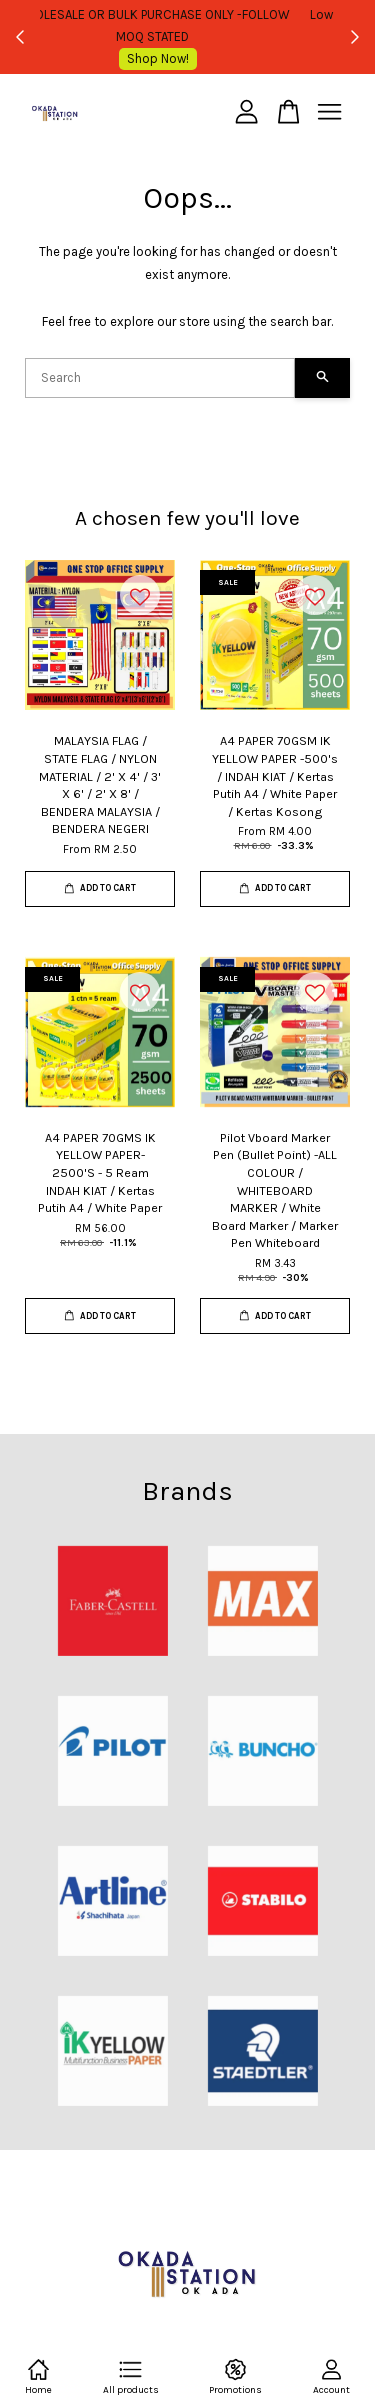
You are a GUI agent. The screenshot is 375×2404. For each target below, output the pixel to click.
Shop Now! (193, 58)
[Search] (160, 378)
